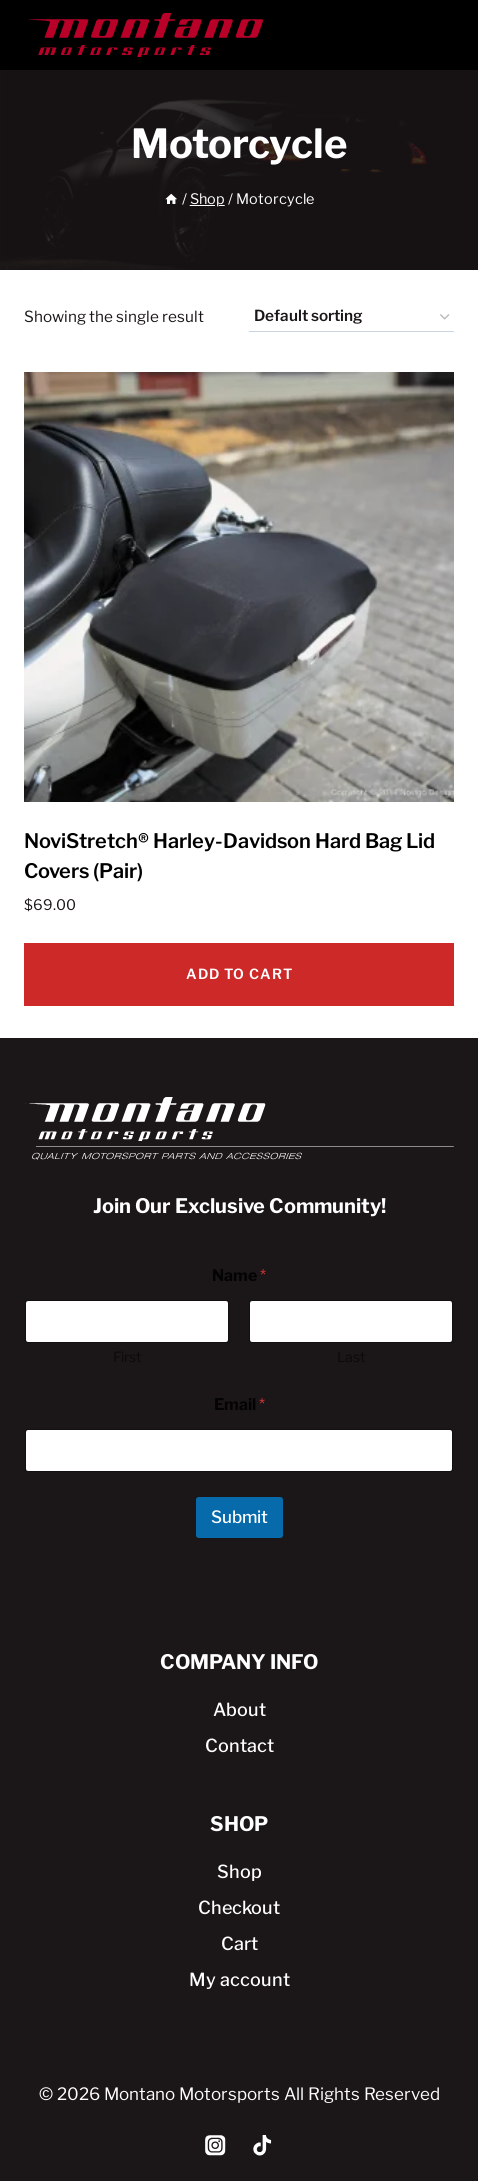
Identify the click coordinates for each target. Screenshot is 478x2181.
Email (239, 1404)
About (239, 1709)
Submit (239, 1517)
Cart (239, 1943)
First (127, 1356)
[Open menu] (432, 34)
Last (351, 1356)
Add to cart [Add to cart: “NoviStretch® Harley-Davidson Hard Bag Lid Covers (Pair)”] (239, 973)
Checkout (239, 1907)
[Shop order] (351, 317)
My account (239, 1979)
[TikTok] (262, 2145)
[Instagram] (215, 2145)
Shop (239, 1871)
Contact (239, 1745)
